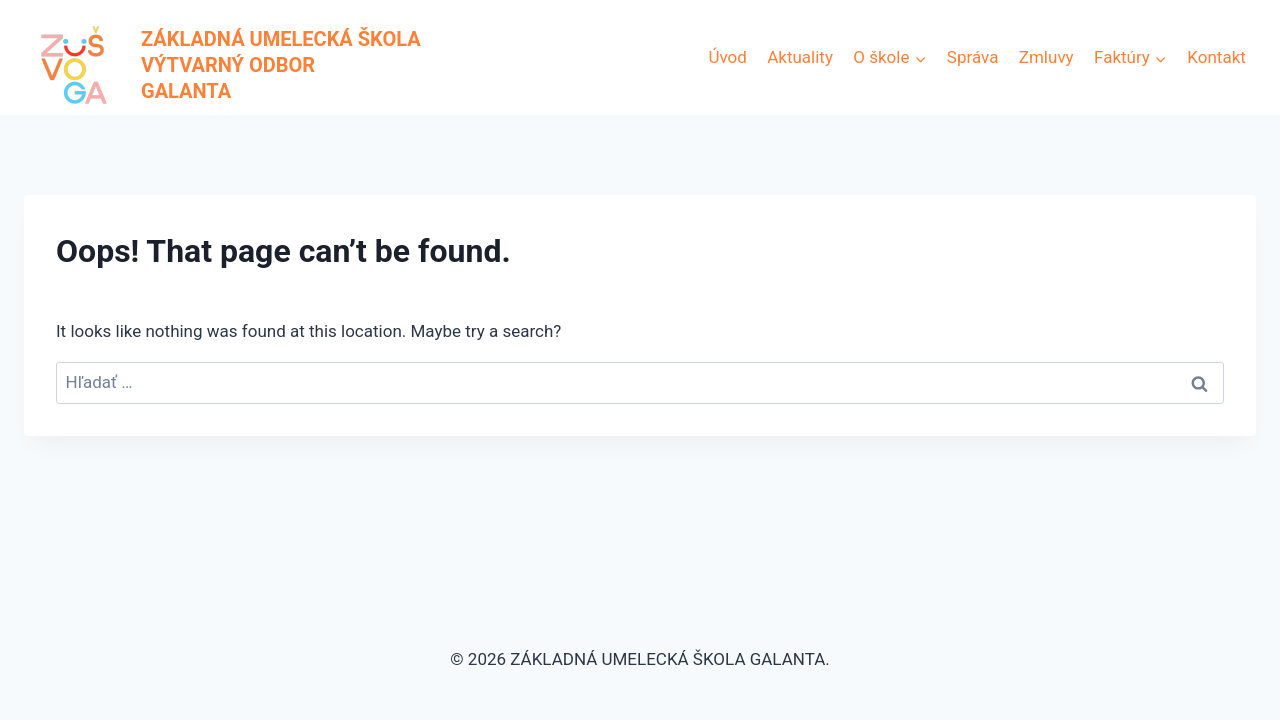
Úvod (727, 57)
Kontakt (1216, 57)
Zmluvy (1046, 57)
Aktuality (800, 57)
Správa (973, 57)
